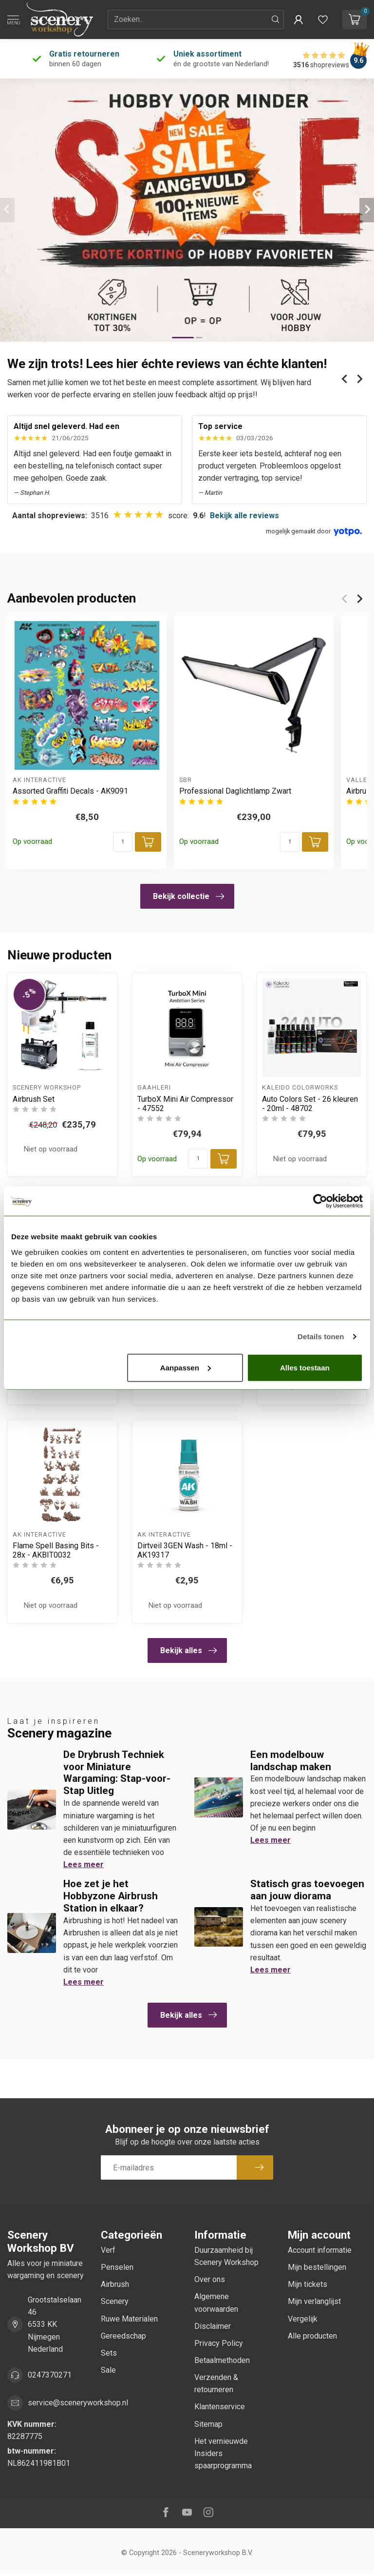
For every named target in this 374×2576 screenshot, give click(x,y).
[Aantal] (122, 842)
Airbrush (115, 2284)
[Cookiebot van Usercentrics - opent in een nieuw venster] (320, 1201)
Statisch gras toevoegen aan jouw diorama (307, 1890)
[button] (298, 19)
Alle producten (312, 2336)
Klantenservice (219, 2406)
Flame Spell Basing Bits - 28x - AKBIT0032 (56, 1550)
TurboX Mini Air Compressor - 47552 (185, 1103)
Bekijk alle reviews (244, 515)
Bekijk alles (188, 1650)
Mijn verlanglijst (314, 2301)
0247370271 (50, 2375)
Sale (108, 2370)
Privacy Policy (218, 2343)
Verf (108, 2250)
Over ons (209, 2279)
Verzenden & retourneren (216, 2383)
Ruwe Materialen (129, 2318)
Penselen (117, 2267)
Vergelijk (303, 2318)
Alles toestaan (305, 1367)
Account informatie (320, 2250)
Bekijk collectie (188, 896)
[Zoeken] (275, 19)
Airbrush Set (34, 1099)
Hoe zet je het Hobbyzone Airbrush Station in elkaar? (110, 1896)
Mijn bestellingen (317, 2267)
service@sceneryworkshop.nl (78, 2402)
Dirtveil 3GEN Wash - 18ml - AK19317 (184, 1550)
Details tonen (321, 1336)
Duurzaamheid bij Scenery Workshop (226, 2256)
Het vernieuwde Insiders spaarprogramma (223, 2453)
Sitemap (208, 2424)
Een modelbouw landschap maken (290, 1761)
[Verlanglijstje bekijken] (323, 19)
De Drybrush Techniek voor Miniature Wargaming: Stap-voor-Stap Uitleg (116, 1773)
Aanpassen (185, 1367)
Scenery (115, 2301)
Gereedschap (123, 2336)
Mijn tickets (307, 2284)
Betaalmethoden (222, 2360)
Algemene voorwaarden (216, 2302)
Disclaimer (212, 2326)
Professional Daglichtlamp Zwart (235, 791)
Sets (109, 2353)
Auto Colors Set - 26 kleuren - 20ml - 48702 (310, 1103)
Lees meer (83, 1864)
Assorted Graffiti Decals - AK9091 (70, 791)
